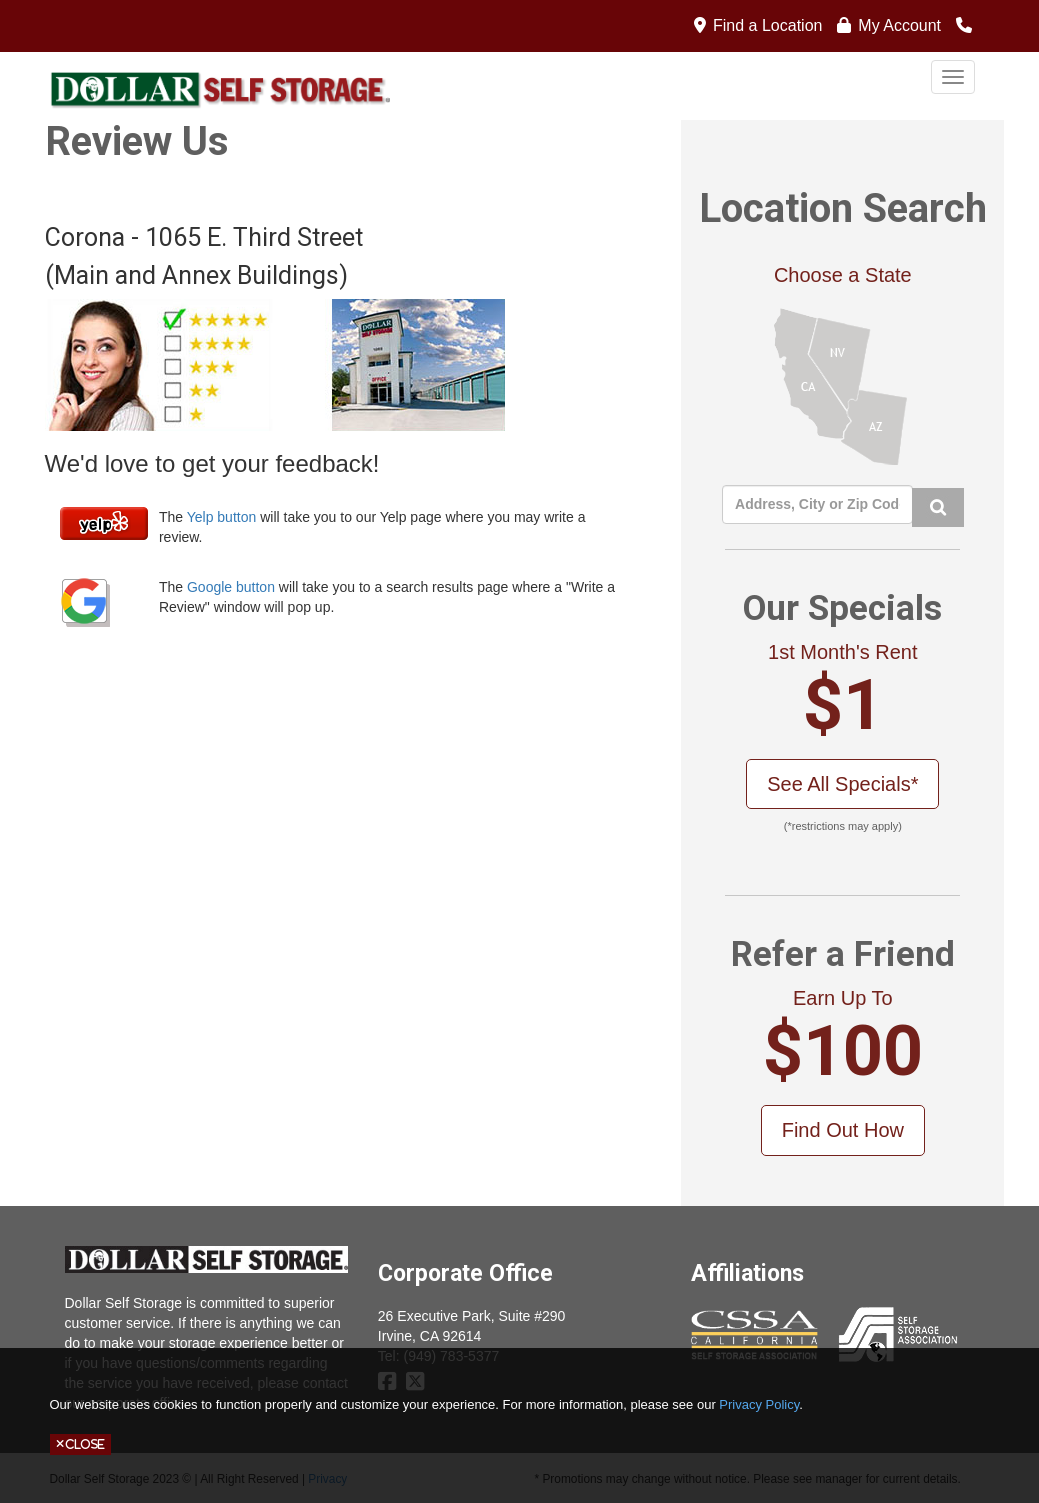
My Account (899, 25)
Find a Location (767, 25)
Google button (231, 587)
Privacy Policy (759, 1404)
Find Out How (843, 1130)
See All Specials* (842, 784)
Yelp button (222, 517)
